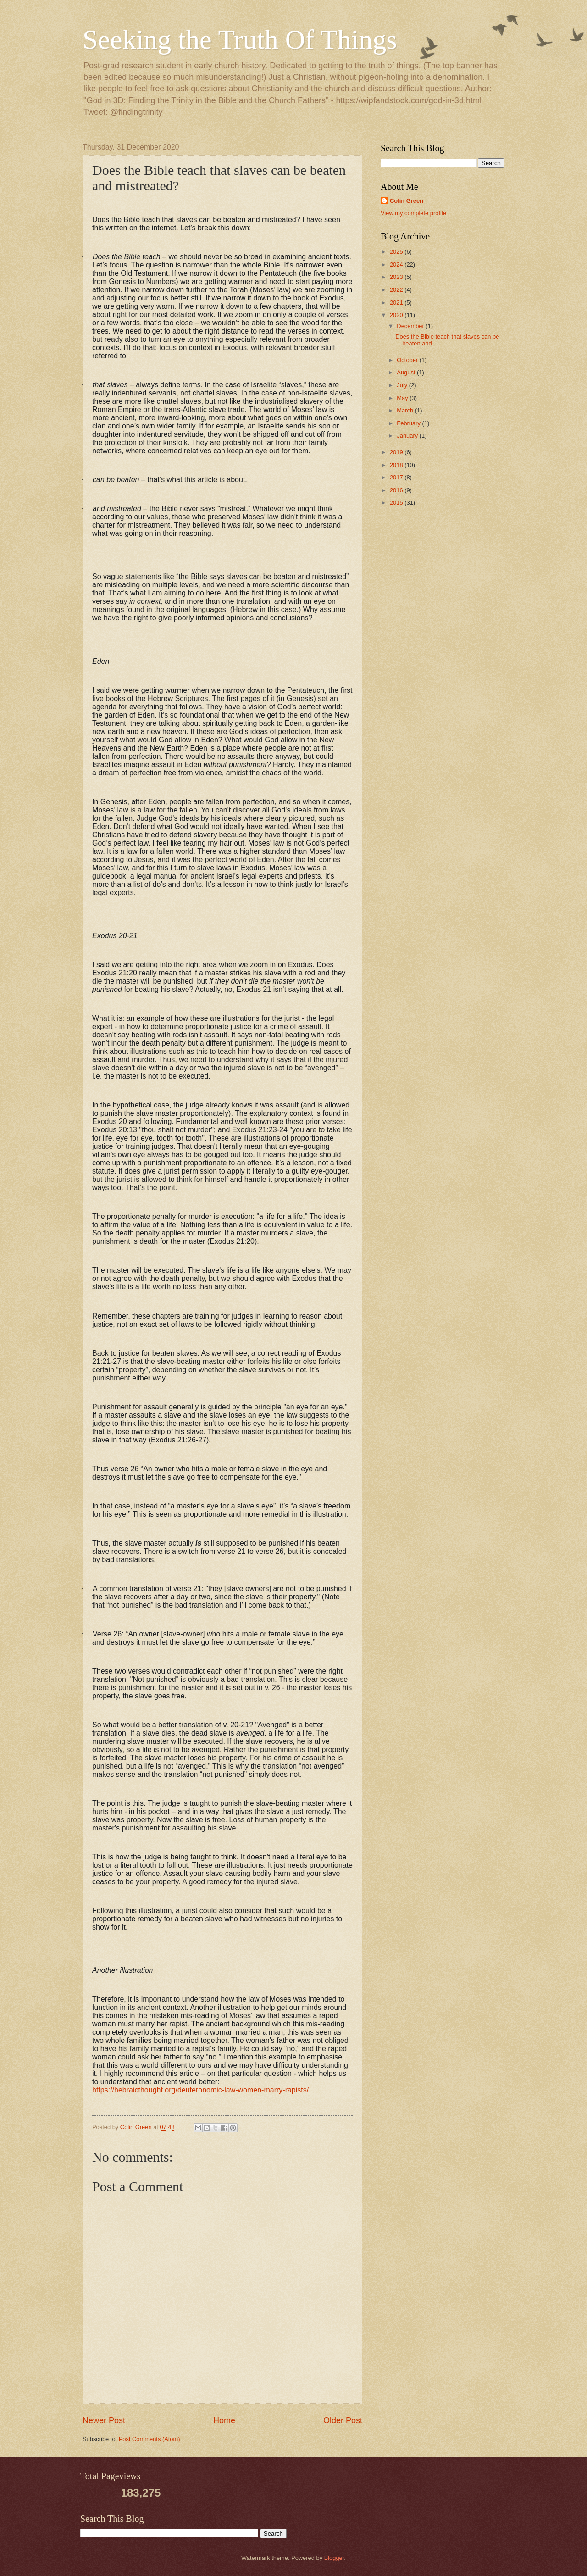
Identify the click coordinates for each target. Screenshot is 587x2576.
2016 (397, 490)
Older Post (342, 2420)
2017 (397, 477)
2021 (397, 302)
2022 (397, 289)
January (408, 435)
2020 (397, 315)
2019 (397, 452)
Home (224, 2420)
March (406, 410)
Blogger (334, 2557)
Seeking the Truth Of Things (240, 39)
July (403, 385)
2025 (397, 251)
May (403, 398)
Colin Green (406, 200)
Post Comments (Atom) (149, 2439)
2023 (397, 276)
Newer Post (104, 2420)
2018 (397, 465)
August (407, 372)
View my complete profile (413, 213)
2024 (397, 264)
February (409, 423)
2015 (397, 502)
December (411, 326)
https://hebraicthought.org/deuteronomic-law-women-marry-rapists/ (200, 2090)
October (408, 359)
